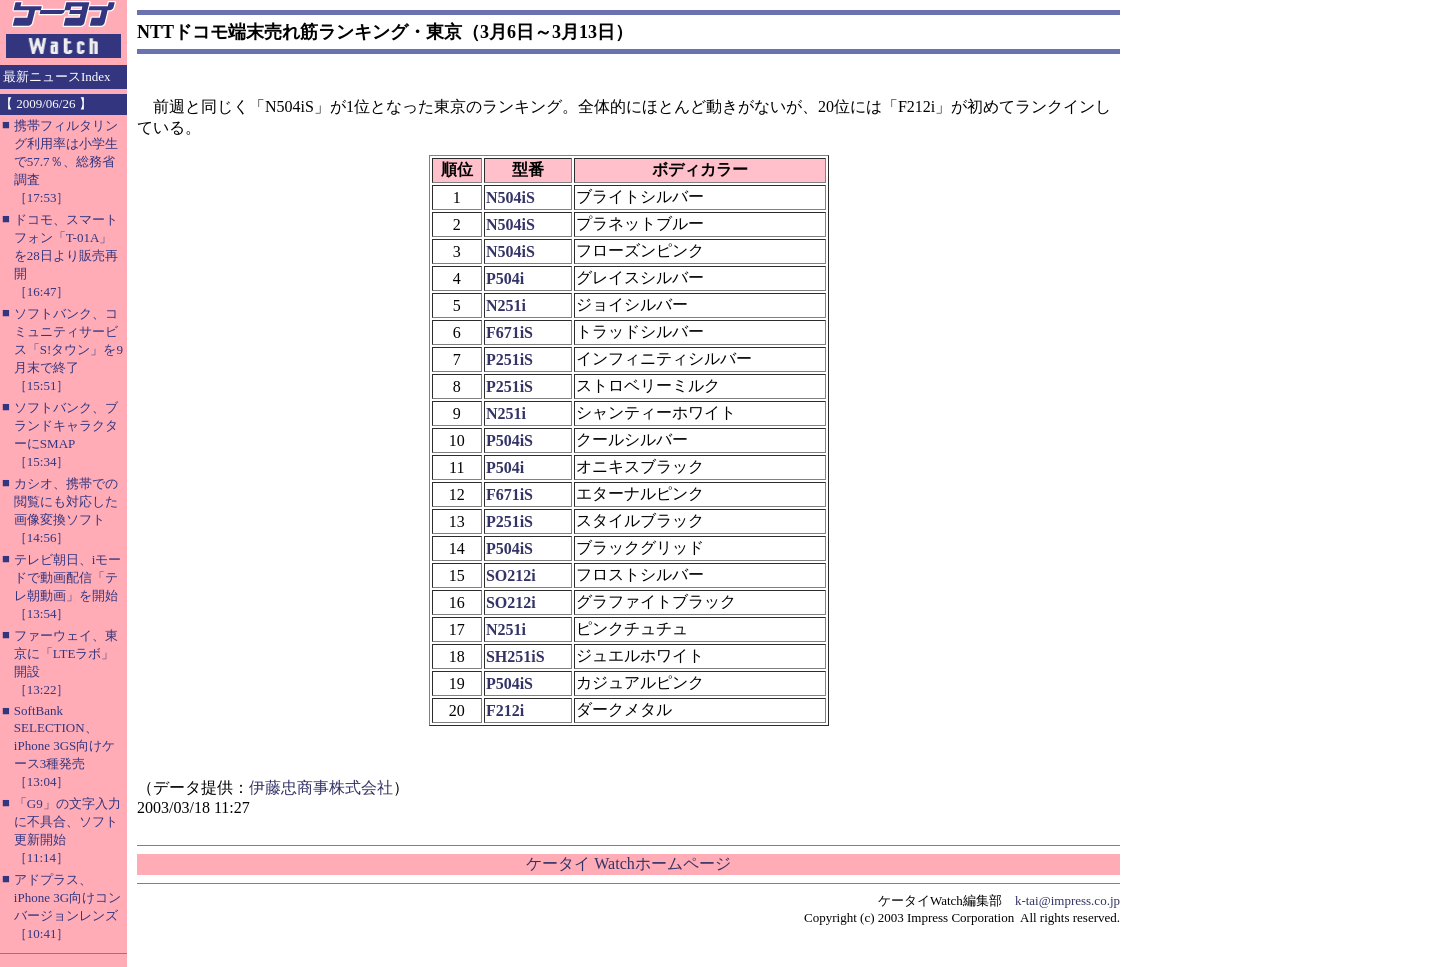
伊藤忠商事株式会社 (321, 787)
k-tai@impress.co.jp (1067, 900)
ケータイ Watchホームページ (628, 863)
